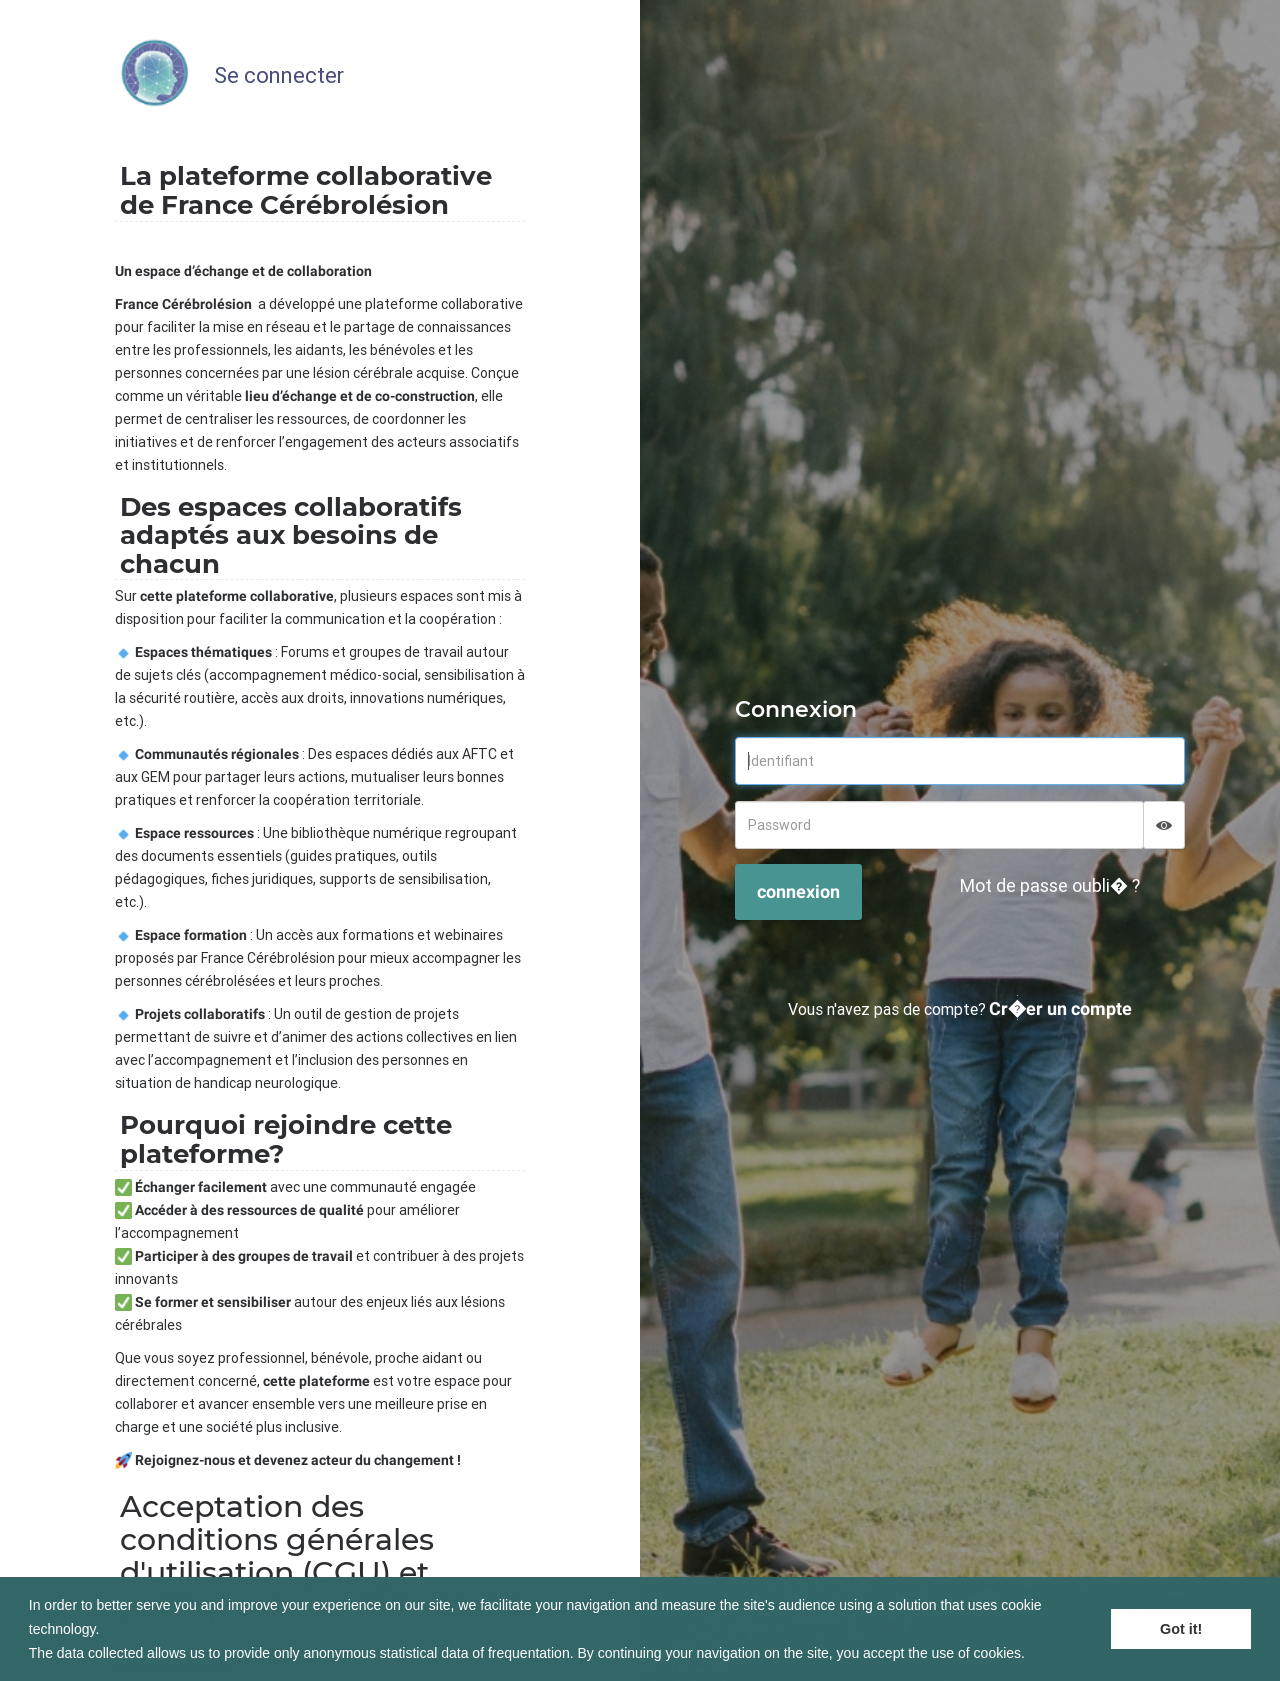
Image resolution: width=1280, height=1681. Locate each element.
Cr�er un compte (1060, 1008)
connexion (798, 891)
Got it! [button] (1181, 1629)
